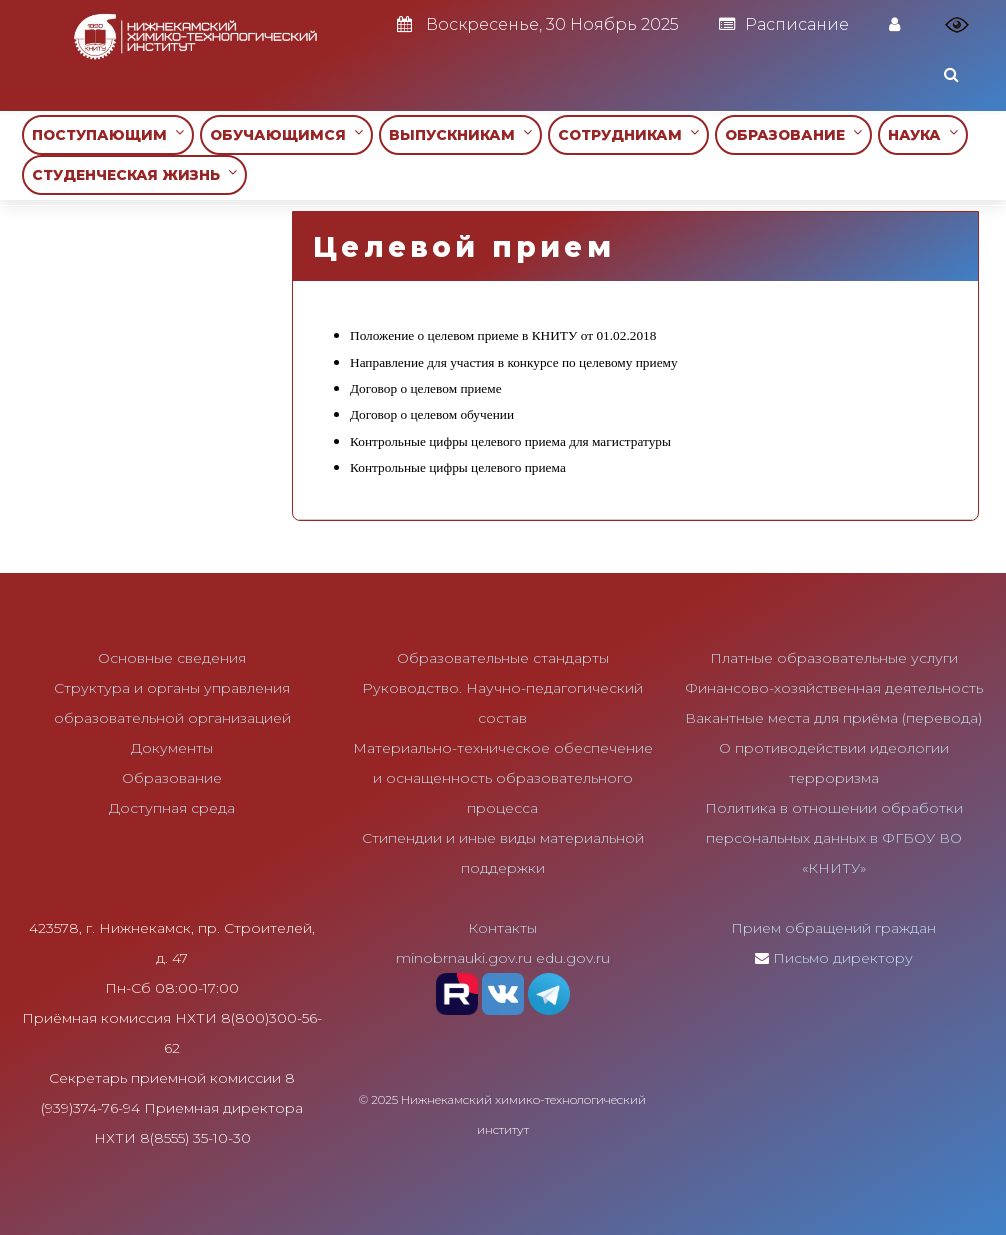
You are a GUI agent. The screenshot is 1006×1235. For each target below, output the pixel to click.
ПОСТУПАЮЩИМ (108, 134)
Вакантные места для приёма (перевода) (833, 718)
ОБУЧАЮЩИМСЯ (286, 134)
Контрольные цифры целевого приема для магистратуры (510, 441)
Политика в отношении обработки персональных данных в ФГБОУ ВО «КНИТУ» (834, 838)
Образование (172, 778)
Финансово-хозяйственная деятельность (834, 688)
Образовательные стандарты (503, 658)
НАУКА (923, 134)
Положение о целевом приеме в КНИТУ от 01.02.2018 (503, 335)
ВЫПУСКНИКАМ (460, 134)
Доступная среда (172, 808)
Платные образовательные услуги (834, 658)
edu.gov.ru (573, 958)
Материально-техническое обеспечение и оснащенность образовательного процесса (503, 778)
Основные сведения (172, 658)
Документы (172, 748)
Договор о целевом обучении (432, 414)
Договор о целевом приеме (426, 388)
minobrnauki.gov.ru (464, 958)
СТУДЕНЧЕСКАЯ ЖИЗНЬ (134, 174)
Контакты (502, 928)
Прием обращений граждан (833, 928)
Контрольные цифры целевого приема (458, 467)
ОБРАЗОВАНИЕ (793, 134)
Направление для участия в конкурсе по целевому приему (514, 362)
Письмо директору (843, 958)
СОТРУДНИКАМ (628, 134)
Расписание (784, 24)
